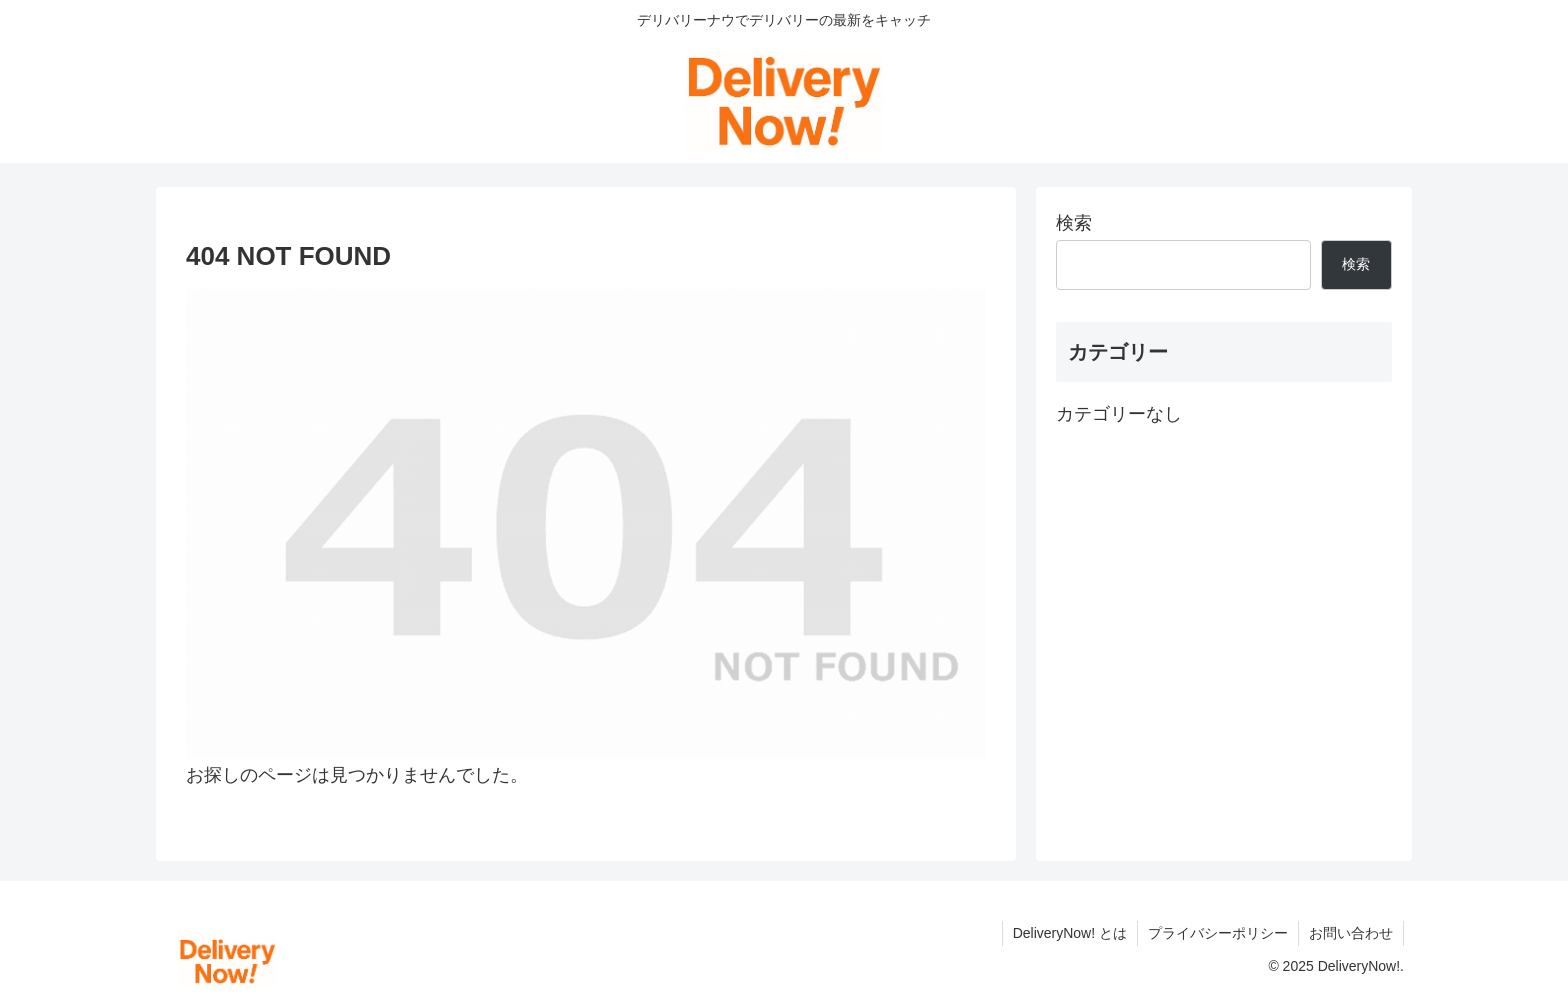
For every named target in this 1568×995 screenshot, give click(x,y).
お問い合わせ (1351, 933)
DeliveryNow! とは (1070, 933)
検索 (1074, 223)
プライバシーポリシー (1218, 933)
